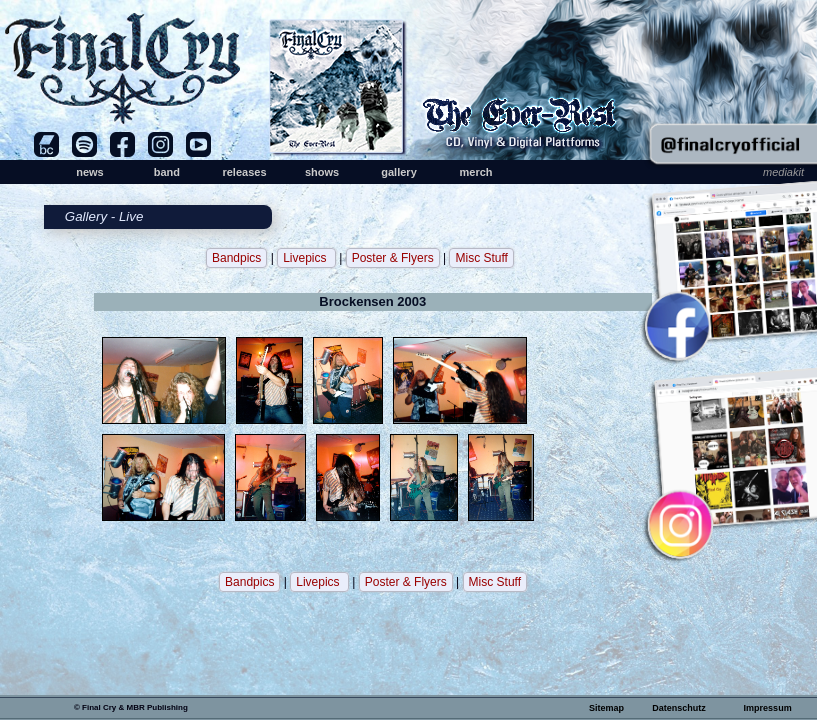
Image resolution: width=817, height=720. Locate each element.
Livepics (306, 258)
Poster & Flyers (393, 258)
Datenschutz (679, 708)
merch (475, 172)
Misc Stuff (481, 258)
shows (322, 172)
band (167, 172)
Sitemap (606, 708)
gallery (398, 172)
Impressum (768, 708)
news (90, 172)
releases (244, 172)
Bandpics (236, 258)
